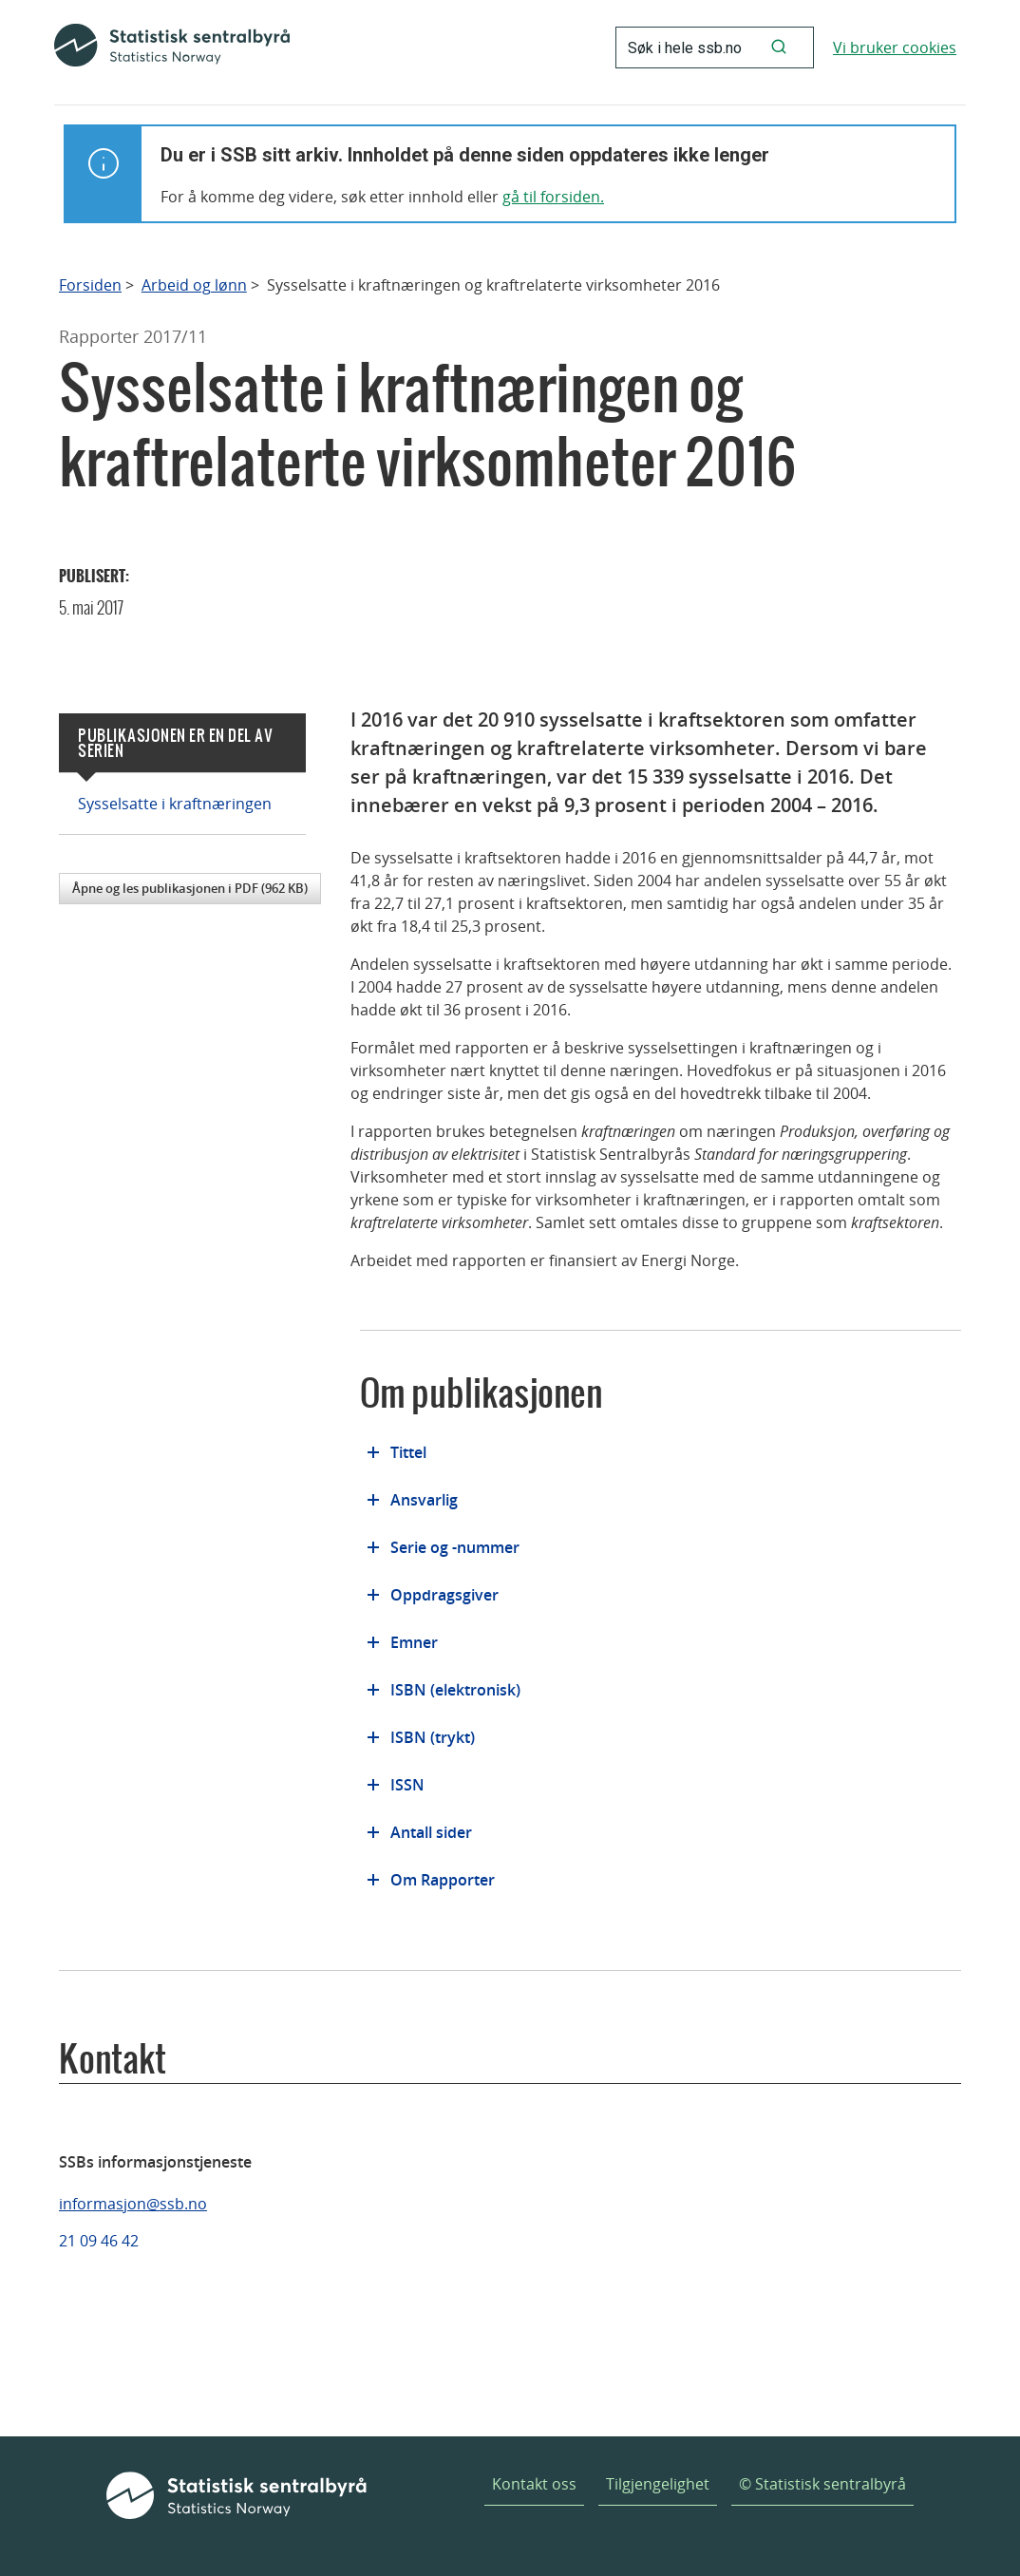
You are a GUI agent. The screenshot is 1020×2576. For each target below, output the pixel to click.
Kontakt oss (534, 2483)
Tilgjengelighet (657, 2483)
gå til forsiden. (553, 196)
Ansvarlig (424, 1499)
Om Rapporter (442, 1879)
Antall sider (431, 1832)
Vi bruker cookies (894, 47)
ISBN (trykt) (432, 1737)
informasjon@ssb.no (133, 2203)
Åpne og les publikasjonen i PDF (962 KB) (190, 888)
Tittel (408, 1452)
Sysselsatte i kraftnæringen (175, 803)
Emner (414, 1642)
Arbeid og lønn (194, 285)
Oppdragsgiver (444, 1594)
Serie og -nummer (454, 1547)
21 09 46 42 (99, 2240)
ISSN (407, 1784)
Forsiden (90, 285)
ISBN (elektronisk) (455, 1689)
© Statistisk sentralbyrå (822, 2483)
